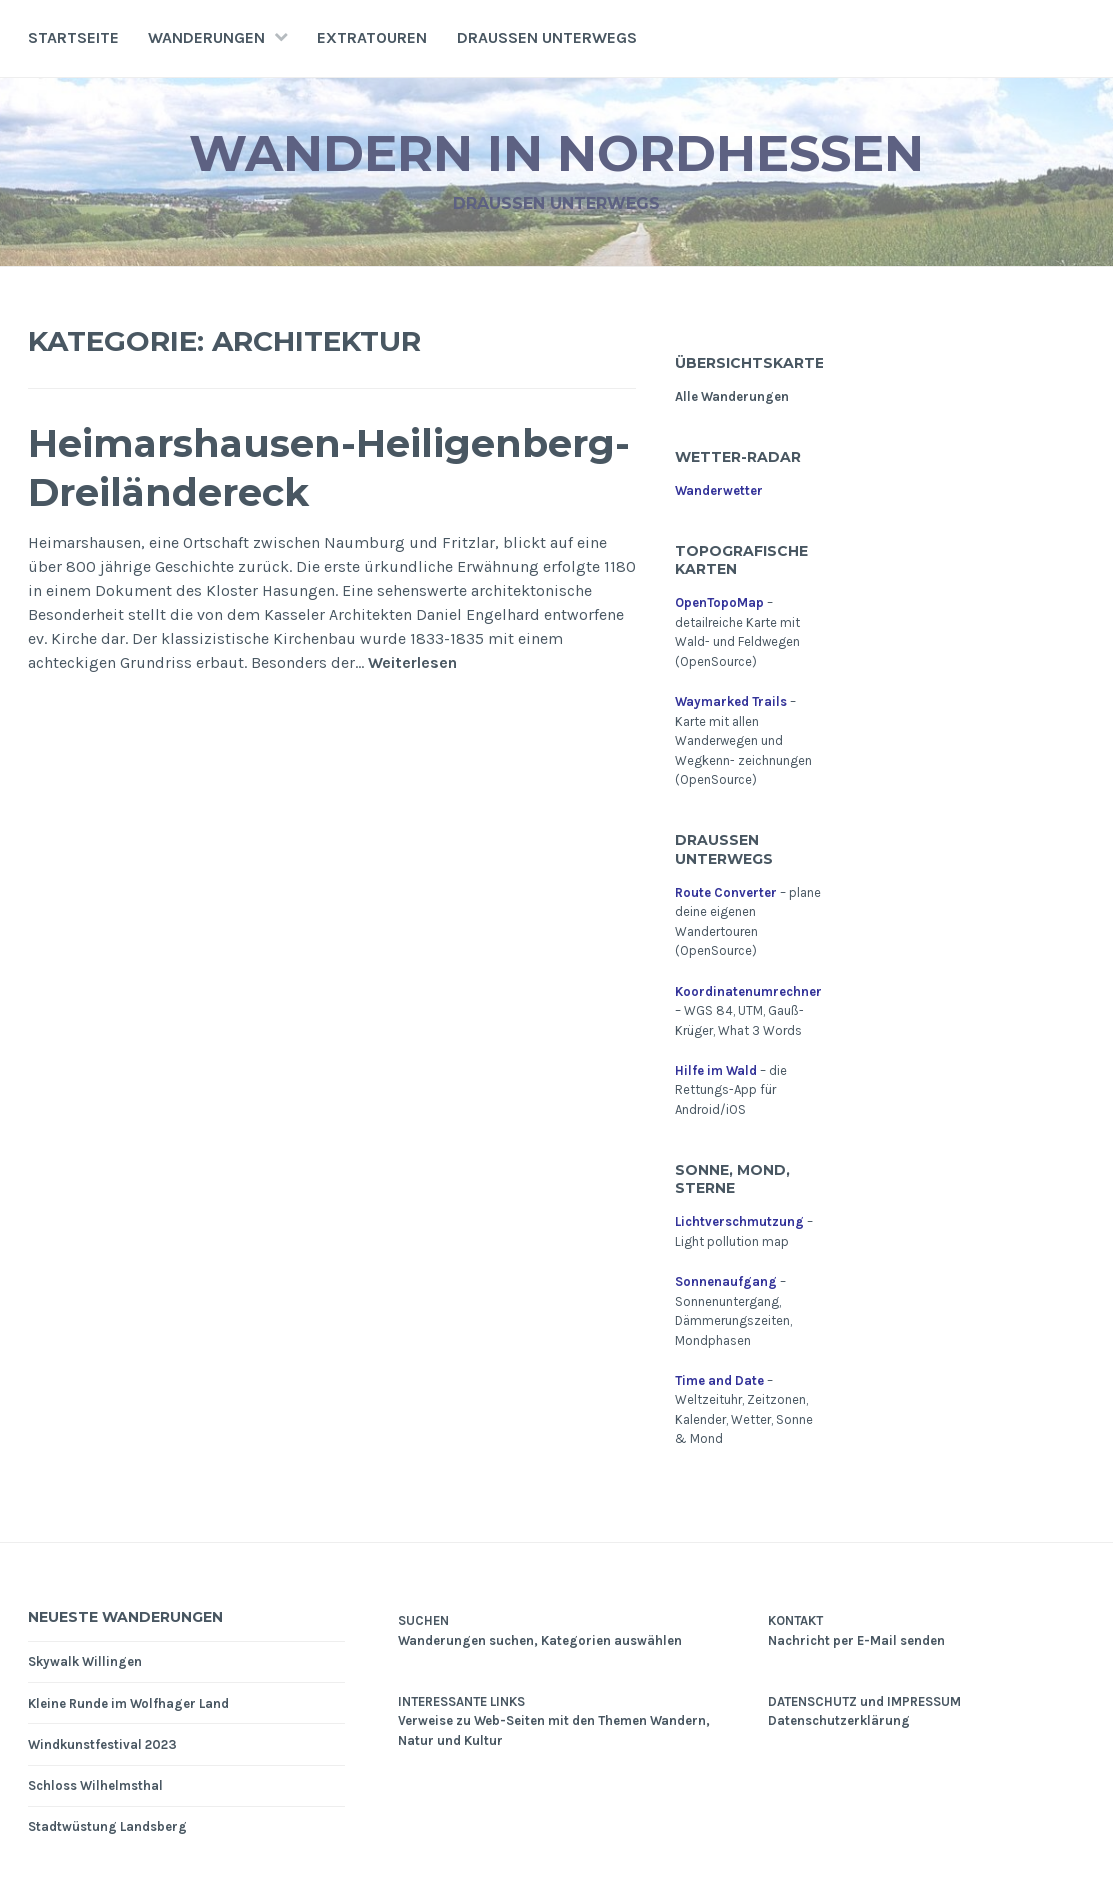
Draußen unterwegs (547, 37)
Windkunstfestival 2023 (102, 1744)
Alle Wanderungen (732, 396)
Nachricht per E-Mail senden (856, 1640)
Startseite (73, 37)
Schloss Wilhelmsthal (95, 1785)
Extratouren (372, 37)
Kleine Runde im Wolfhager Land (128, 1703)
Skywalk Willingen (85, 1661)
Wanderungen (206, 37)
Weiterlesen (412, 663)
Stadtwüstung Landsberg (107, 1826)
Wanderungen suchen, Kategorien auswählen (540, 1640)
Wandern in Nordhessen (556, 153)
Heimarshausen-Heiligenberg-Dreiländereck (329, 468)
